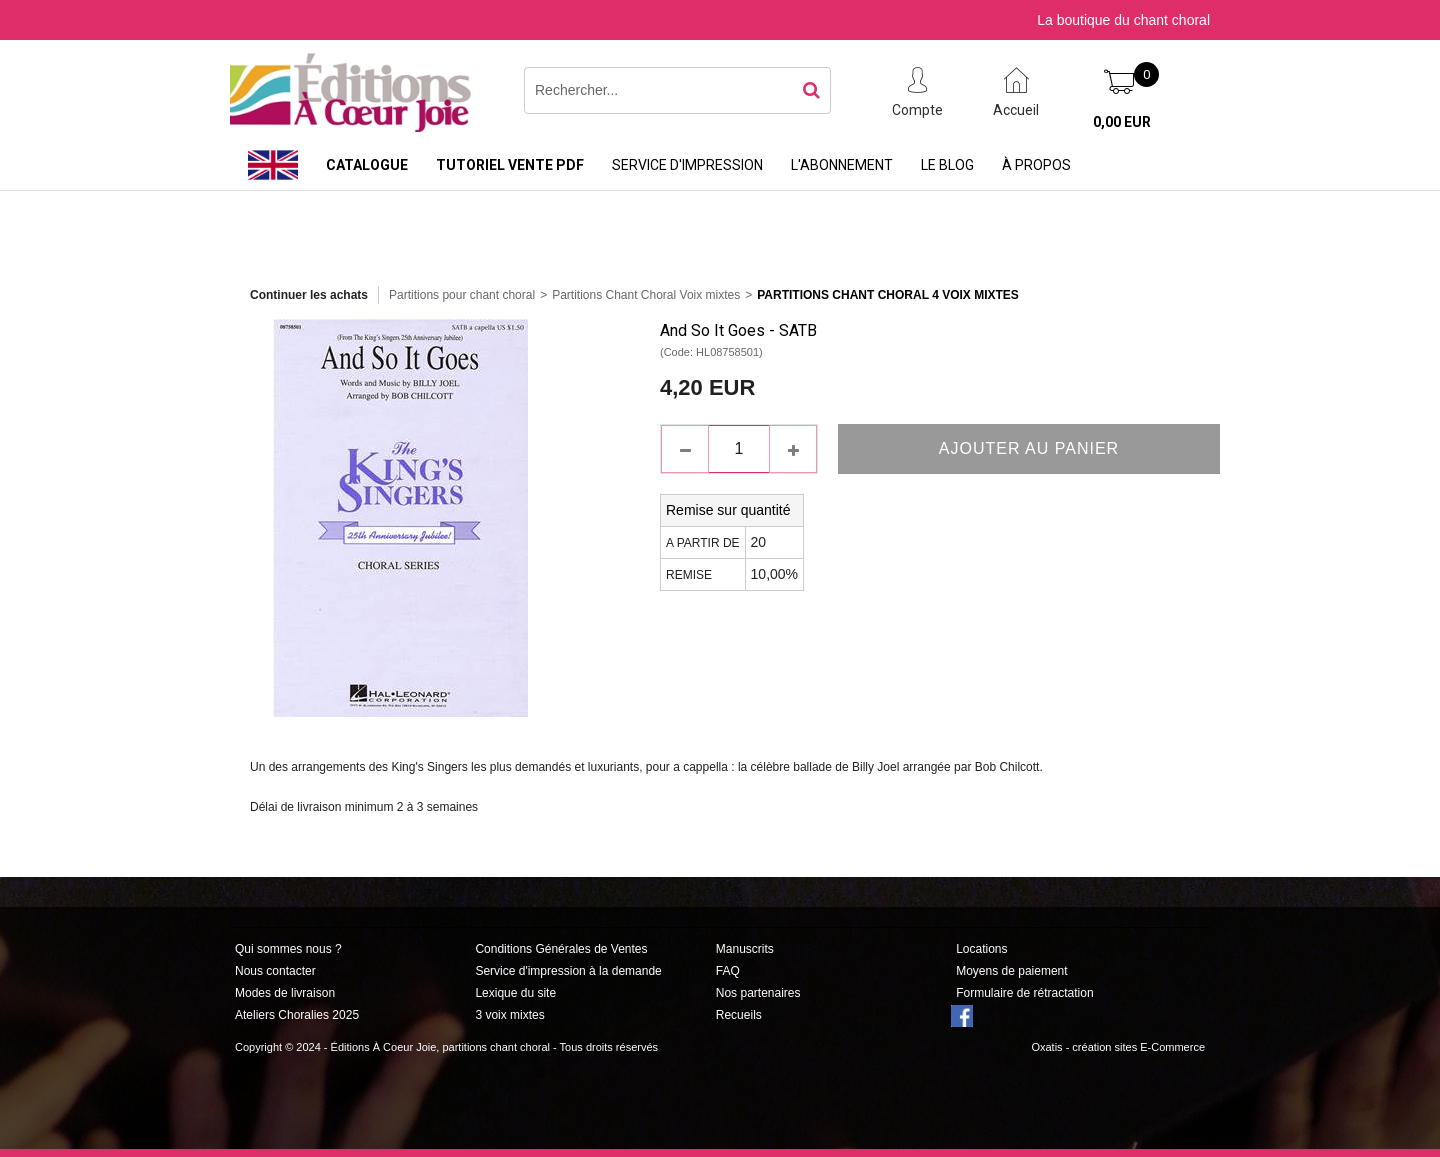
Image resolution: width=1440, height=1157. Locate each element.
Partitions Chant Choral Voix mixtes (646, 295)
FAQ (728, 971)
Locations (981, 949)
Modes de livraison (285, 993)
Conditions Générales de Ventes (561, 949)
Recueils (739, 1015)
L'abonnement (842, 165)
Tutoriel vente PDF (510, 165)
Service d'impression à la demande (568, 971)
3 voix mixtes (509, 1015)
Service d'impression (687, 165)
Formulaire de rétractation (1024, 993)
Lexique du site (515, 993)
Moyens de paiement (1011, 971)
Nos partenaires (758, 993)
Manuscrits (745, 949)
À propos (1036, 165)
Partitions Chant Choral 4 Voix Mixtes (888, 295)
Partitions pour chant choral (462, 295)
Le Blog (947, 165)
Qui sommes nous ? (288, 949)
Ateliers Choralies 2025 (297, 1015)
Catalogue (367, 165)
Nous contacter (275, 971)
